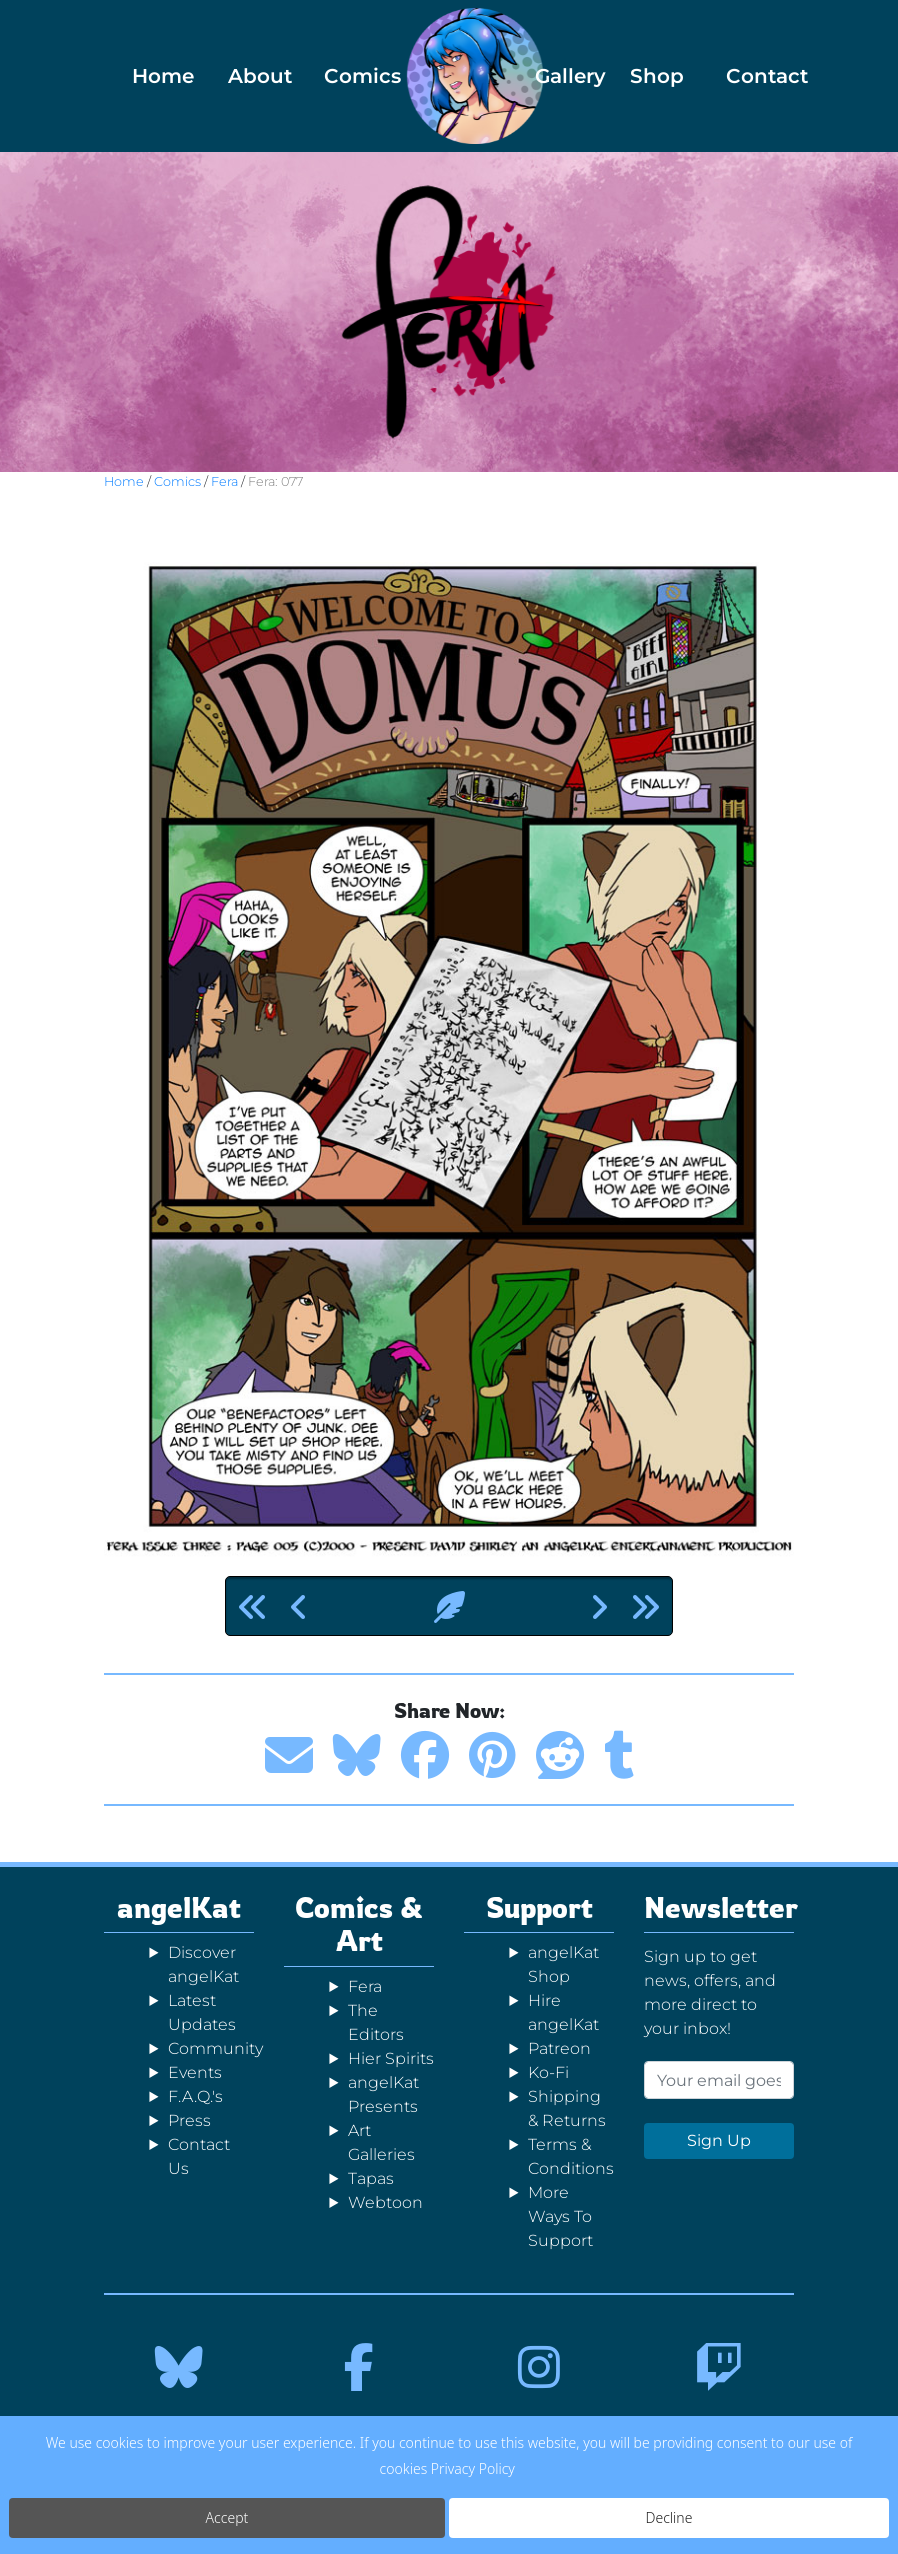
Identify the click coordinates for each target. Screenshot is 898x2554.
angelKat (179, 1907)
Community (215, 2048)
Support (539, 1907)
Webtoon (385, 2202)
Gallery (561, 76)
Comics (350, 76)
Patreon (559, 2048)
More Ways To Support (560, 2216)
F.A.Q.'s (195, 2096)
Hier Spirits (391, 2058)
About (254, 76)
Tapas (371, 2178)
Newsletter (721, 1907)
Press (189, 2120)
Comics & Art (359, 1924)
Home (158, 76)
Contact (752, 76)
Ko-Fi (548, 2072)
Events (195, 2072)
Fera (224, 481)
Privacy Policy (473, 2468)
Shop (656, 76)
